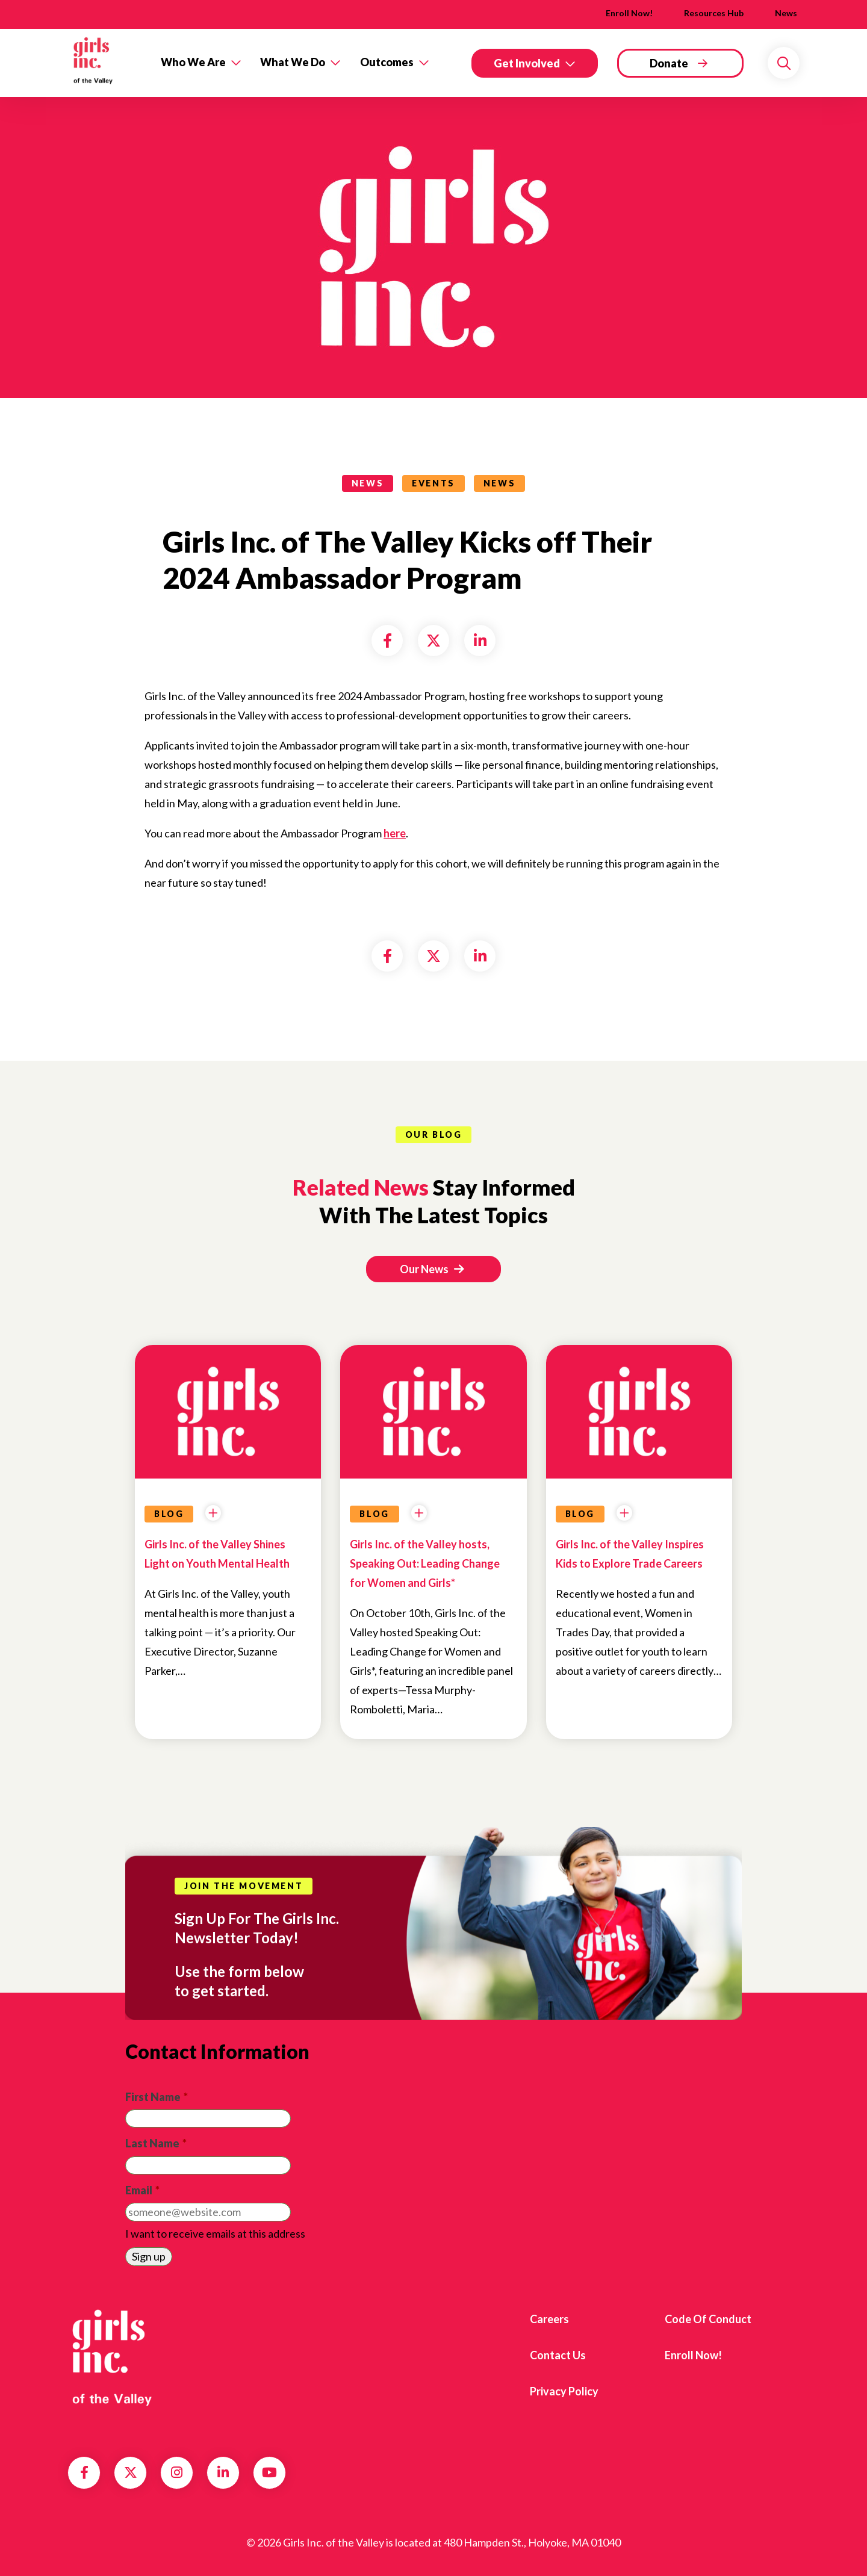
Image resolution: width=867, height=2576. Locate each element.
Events (433, 483)
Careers (549, 2319)
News (786, 13)
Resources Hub (714, 13)
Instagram (176, 2472)
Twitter (130, 2472)
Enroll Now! (629, 13)
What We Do (292, 62)
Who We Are (193, 62)
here (395, 833)
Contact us (558, 2355)
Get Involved (527, 63)
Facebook (84, 2472)
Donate (669, 63)
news (368, 483)
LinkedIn (223, 2472)
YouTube (269, 2472)
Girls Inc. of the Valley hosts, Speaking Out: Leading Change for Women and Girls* (425, 1563)
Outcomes (387, 62)
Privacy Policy (564, 2391)
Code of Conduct (708, 2319)
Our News (432, 1269)
